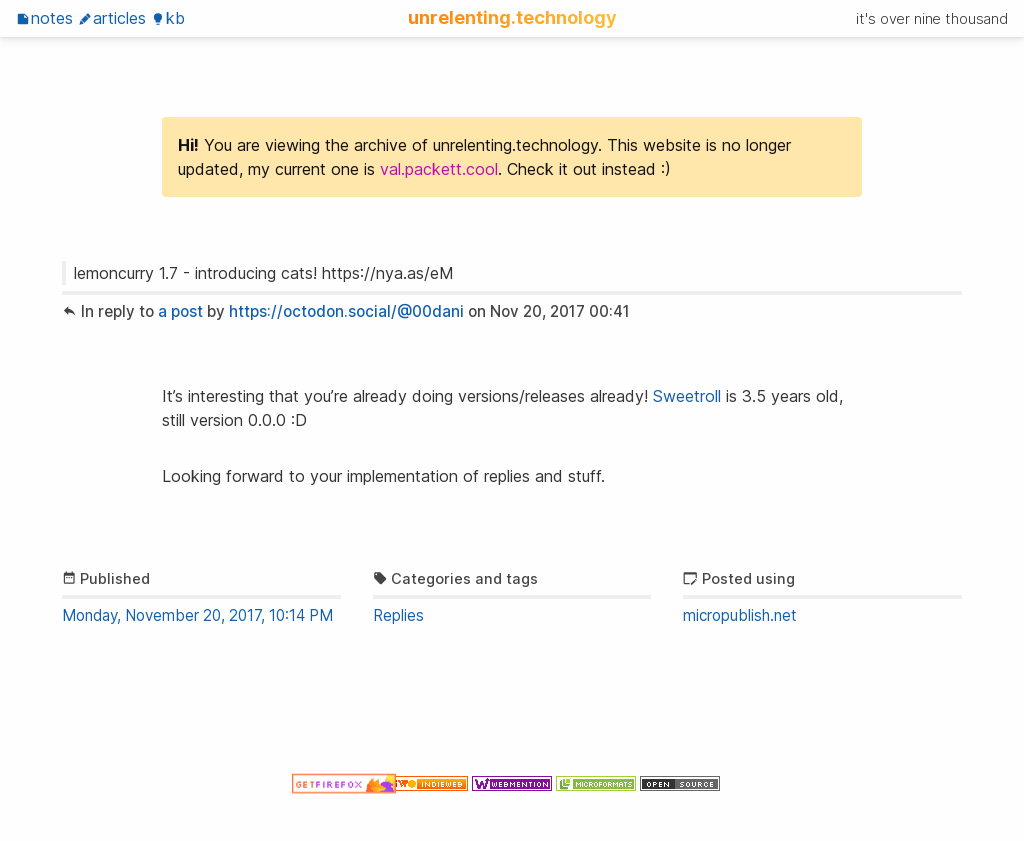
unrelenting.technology (512, 17)
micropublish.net (740, 615)
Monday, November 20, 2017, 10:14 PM (197, 615)
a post (180, 311)
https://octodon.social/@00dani (346, 311)
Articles (112, 18)
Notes (44, 18)
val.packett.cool (439, 169)
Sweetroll (687, 396)
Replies (398, 615)
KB (168, 18)
